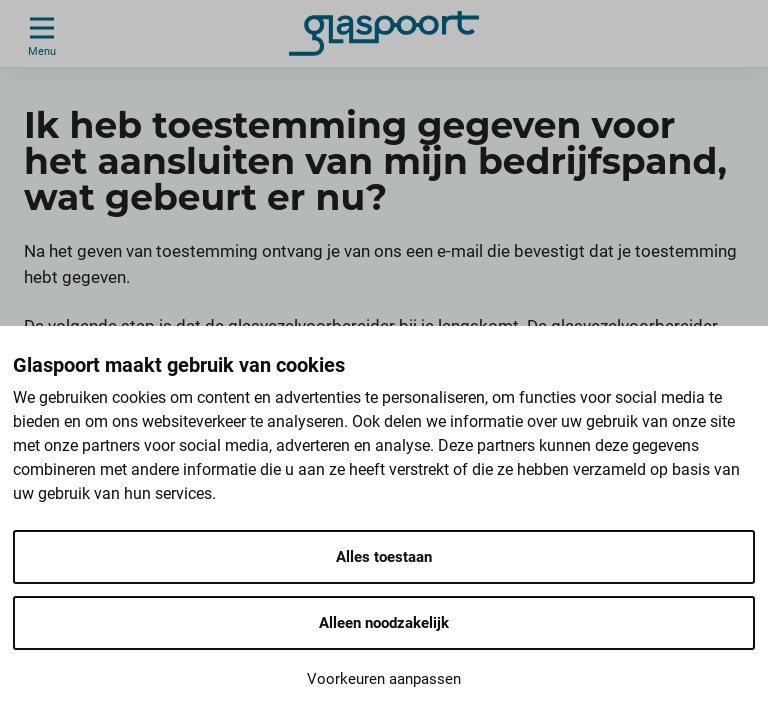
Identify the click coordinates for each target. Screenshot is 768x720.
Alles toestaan (384, 557)
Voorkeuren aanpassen (384, 679)
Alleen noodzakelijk (384, 623)
